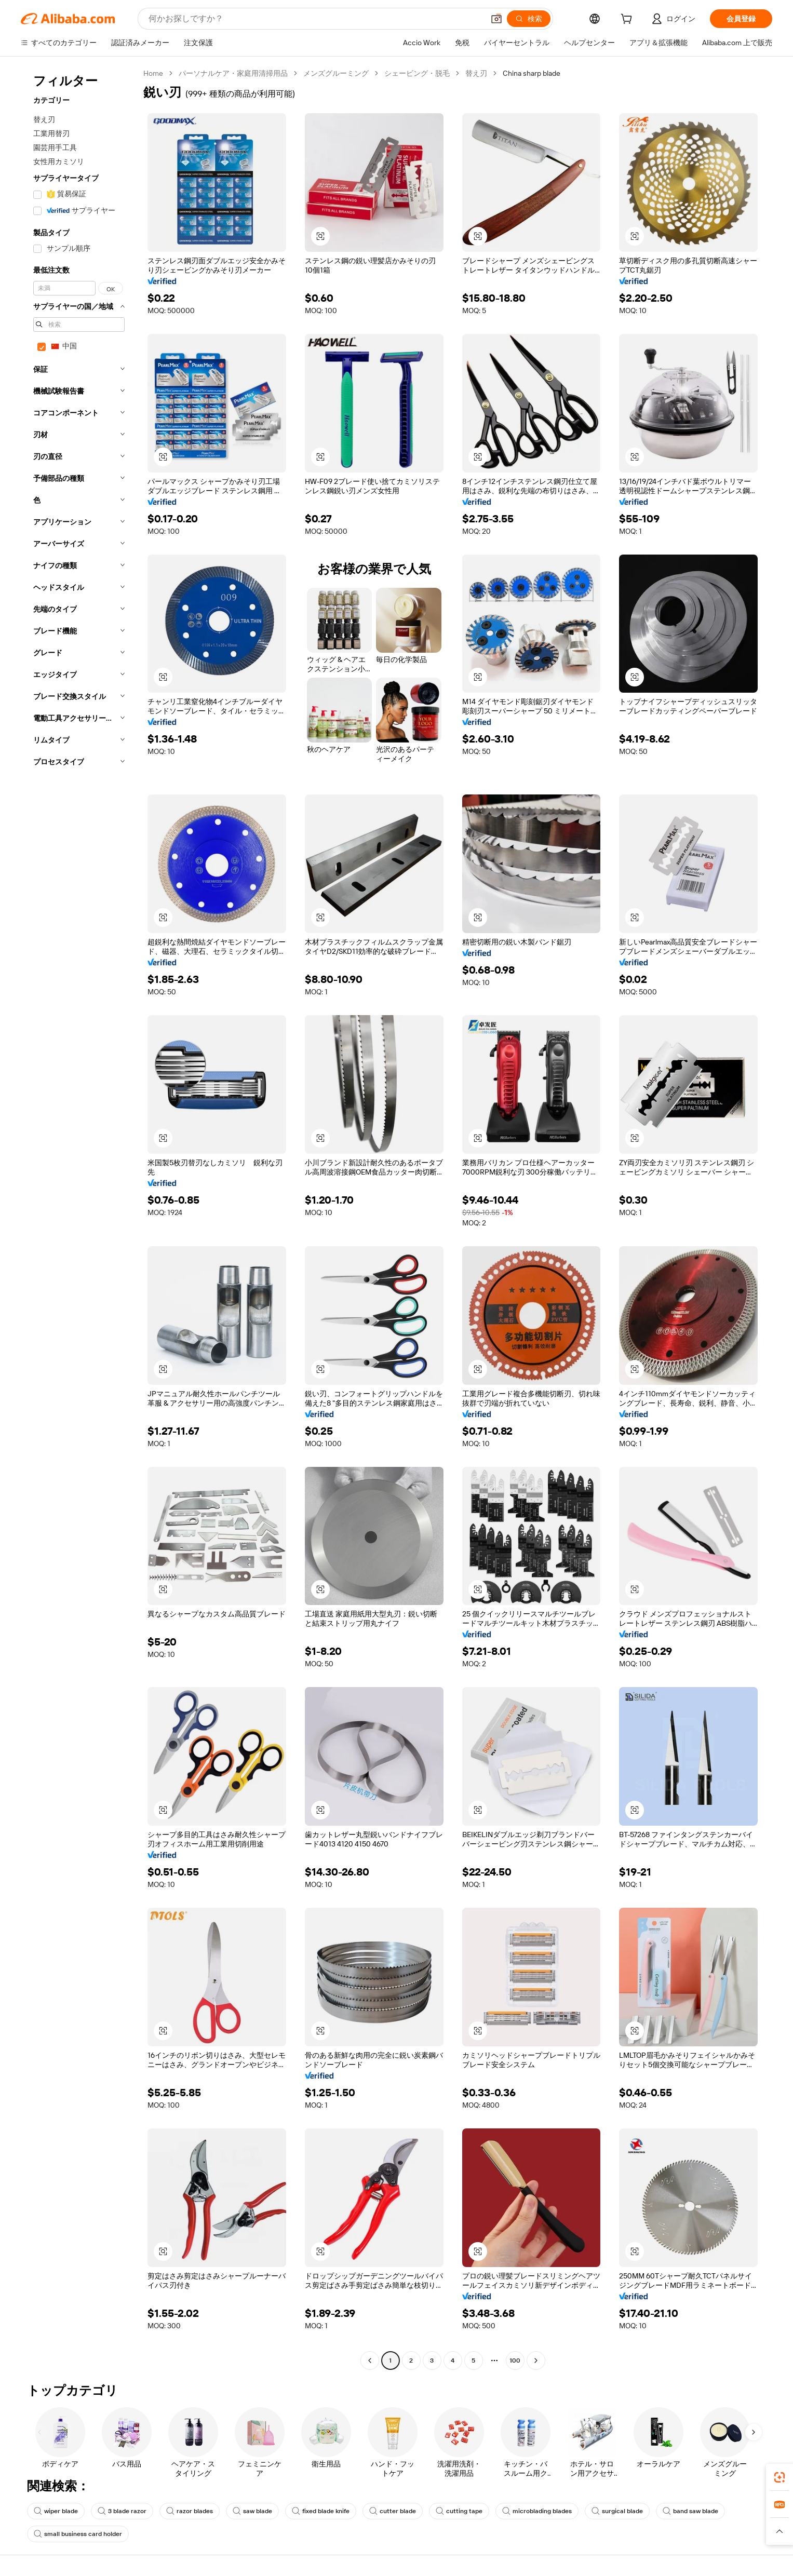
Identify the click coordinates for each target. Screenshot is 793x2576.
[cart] (628, 20)
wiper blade (56, 2511)
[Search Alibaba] (315, 18)
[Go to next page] (536, 2360)
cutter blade (392, 2511)
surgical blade (617, 2511)
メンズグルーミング (336, 73)
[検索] (528, 18)
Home (153, 73)
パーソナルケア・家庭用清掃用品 (233, 73)
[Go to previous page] (369, 2360)
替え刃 (476, 73)
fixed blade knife (321, 2511)
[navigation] (79, 1218)
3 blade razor (122, 2511)
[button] (496, 18)
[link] (779, 2477)
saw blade (252, 2511)
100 (514, 2360)
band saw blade (690, 2511)
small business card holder (78, 2534)
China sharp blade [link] (531, 73)
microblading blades (537, 2511)
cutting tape (459, 2511)
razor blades (189, 2511)
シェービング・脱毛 (417, 73)
